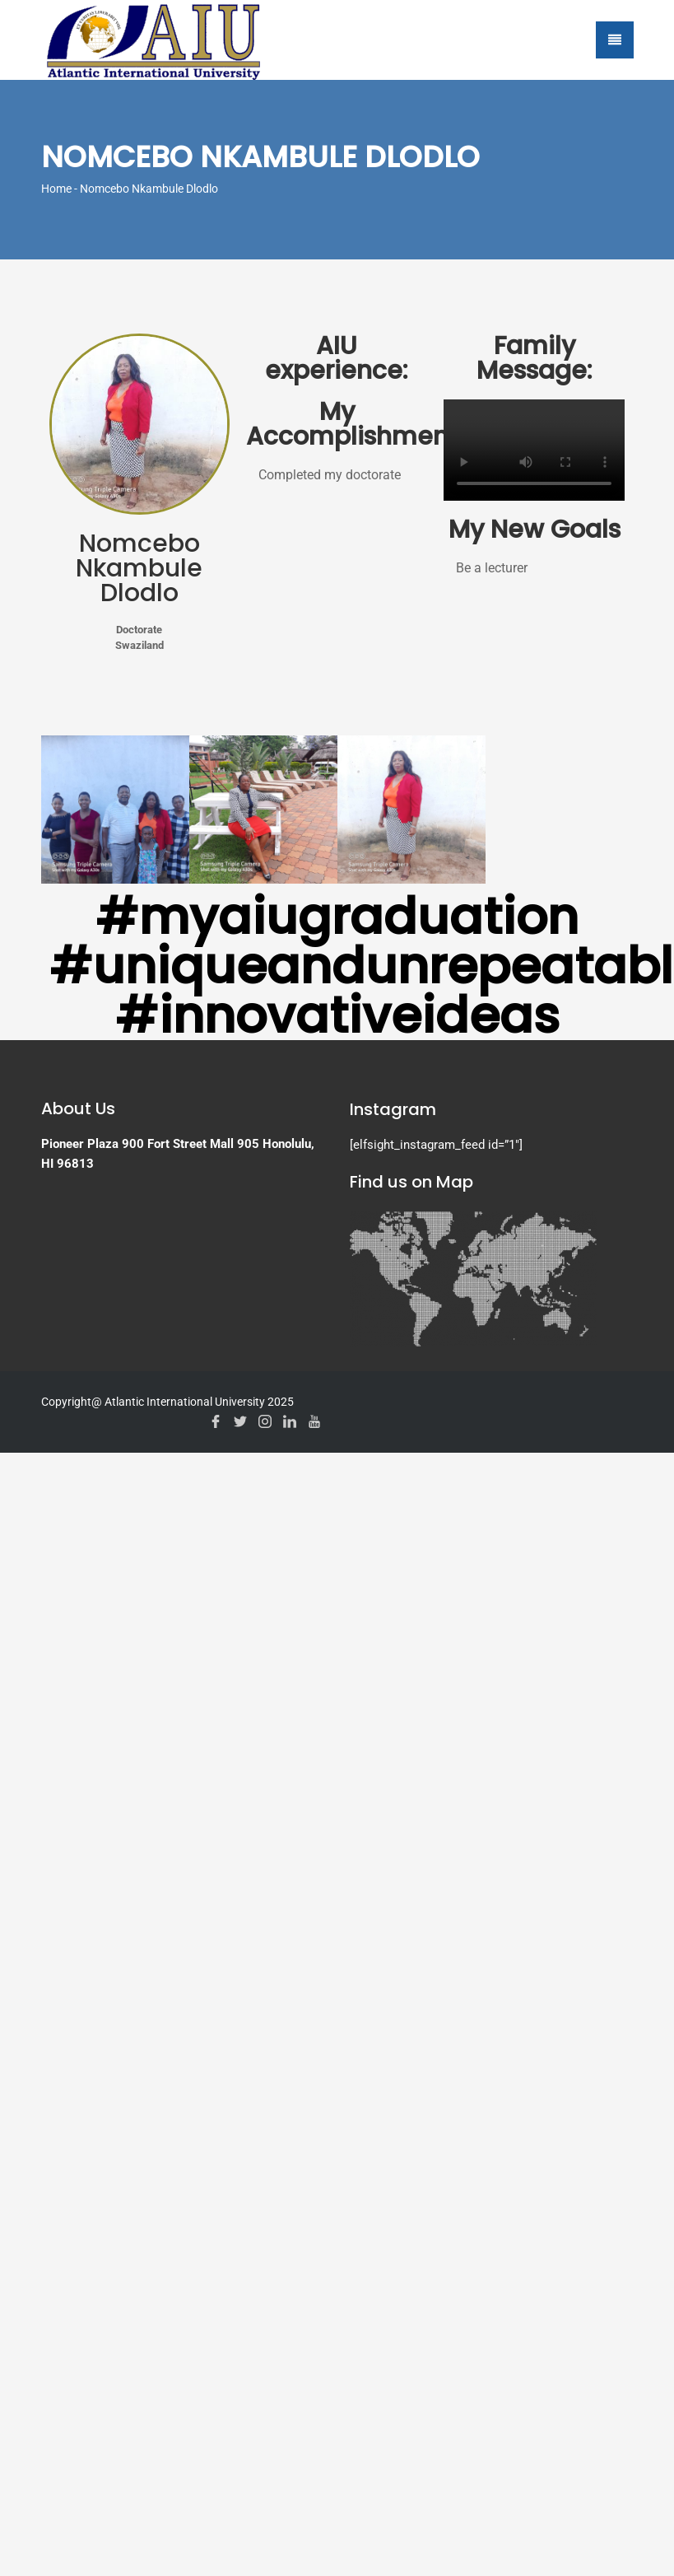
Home (56, 188)
